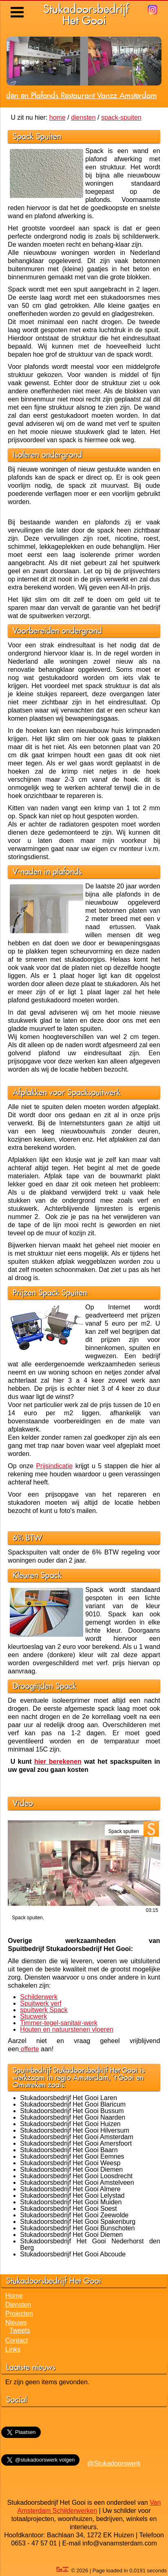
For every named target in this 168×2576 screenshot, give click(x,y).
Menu (18, 6)
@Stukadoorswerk (114, 2463)
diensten (83, 117)
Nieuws (16, 2322)
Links (12, 2349)
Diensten (18, 2304)
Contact (16, 2340)
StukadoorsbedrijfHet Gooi (86, 14)
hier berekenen (58, 1761)
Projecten (19, 2313)
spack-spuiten (121, 117)
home (57, 117)
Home (14, 2295)
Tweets (19, 2330)
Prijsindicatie (54, 1465)
